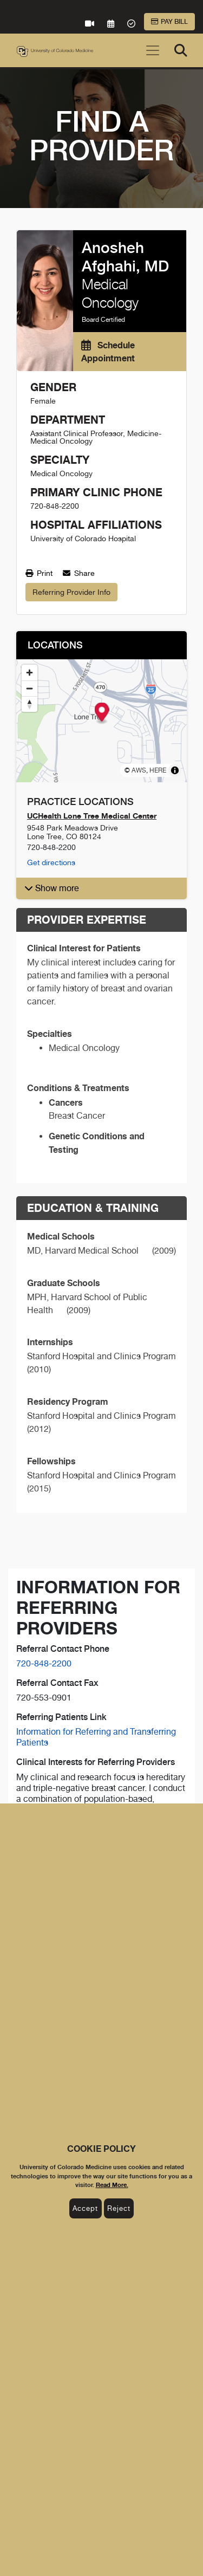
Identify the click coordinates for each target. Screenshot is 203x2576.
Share (79, 573)
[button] (101, 888)
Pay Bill (169, 21)
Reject (118, 2208)
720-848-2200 (43, 1663)
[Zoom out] (29, 688)
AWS (139, 770)
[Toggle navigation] (152, 50)
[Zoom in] (29, 672)
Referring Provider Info (71, 592)
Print (39, 573)
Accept (85, 2208)
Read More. (112, 2185)
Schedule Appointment (108, 352)
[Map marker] (101, 713)
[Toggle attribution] (174, 770)
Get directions (51, 862)
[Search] (180, 50)
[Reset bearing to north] (29, 704)
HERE (157, 770)
